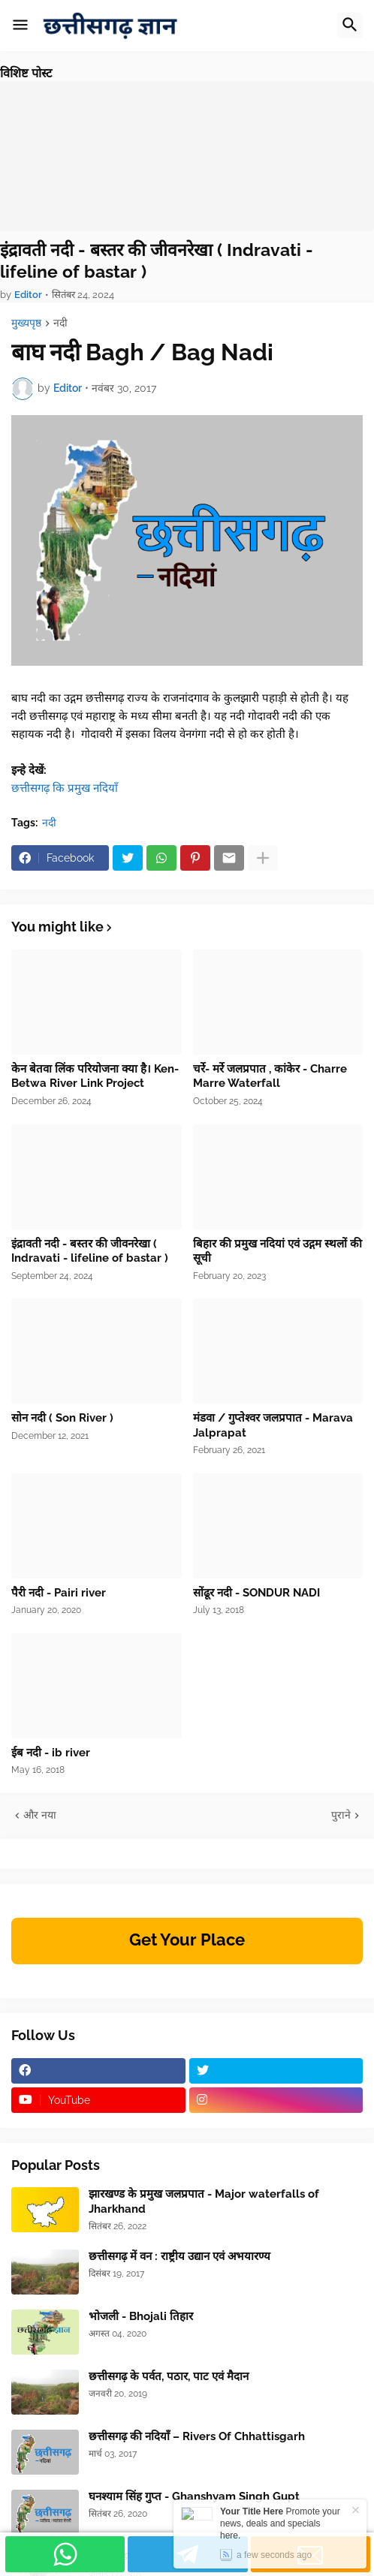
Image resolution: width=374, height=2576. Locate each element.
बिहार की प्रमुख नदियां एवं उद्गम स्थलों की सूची (277, 1251)
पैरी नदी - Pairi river (58, 1592)
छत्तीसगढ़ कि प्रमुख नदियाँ (66, 788)
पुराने (341, 1815)
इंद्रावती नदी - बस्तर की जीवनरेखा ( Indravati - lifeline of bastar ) (156, 260)
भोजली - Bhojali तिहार (141, 2316)
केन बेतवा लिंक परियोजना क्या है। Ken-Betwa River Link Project (95, 1076)
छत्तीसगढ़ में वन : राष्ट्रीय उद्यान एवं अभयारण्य (179, 2256)
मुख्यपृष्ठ (26, 323)
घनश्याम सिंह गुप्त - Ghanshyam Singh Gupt (194, 2496)
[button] (20, 25)
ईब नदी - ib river (50, 1752)
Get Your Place (187, 1939)
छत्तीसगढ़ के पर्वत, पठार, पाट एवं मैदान (169, 2376)
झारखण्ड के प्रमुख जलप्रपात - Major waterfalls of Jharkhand (204, 2201)
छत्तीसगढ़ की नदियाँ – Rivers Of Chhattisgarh (197, 2436)
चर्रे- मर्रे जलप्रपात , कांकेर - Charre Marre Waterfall (270, 1076)
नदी (60, 323)
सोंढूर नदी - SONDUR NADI (256, 1592)
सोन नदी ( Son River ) (62, 1418)
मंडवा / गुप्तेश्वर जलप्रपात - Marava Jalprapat (273, 1425)
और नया (39, 1815)
